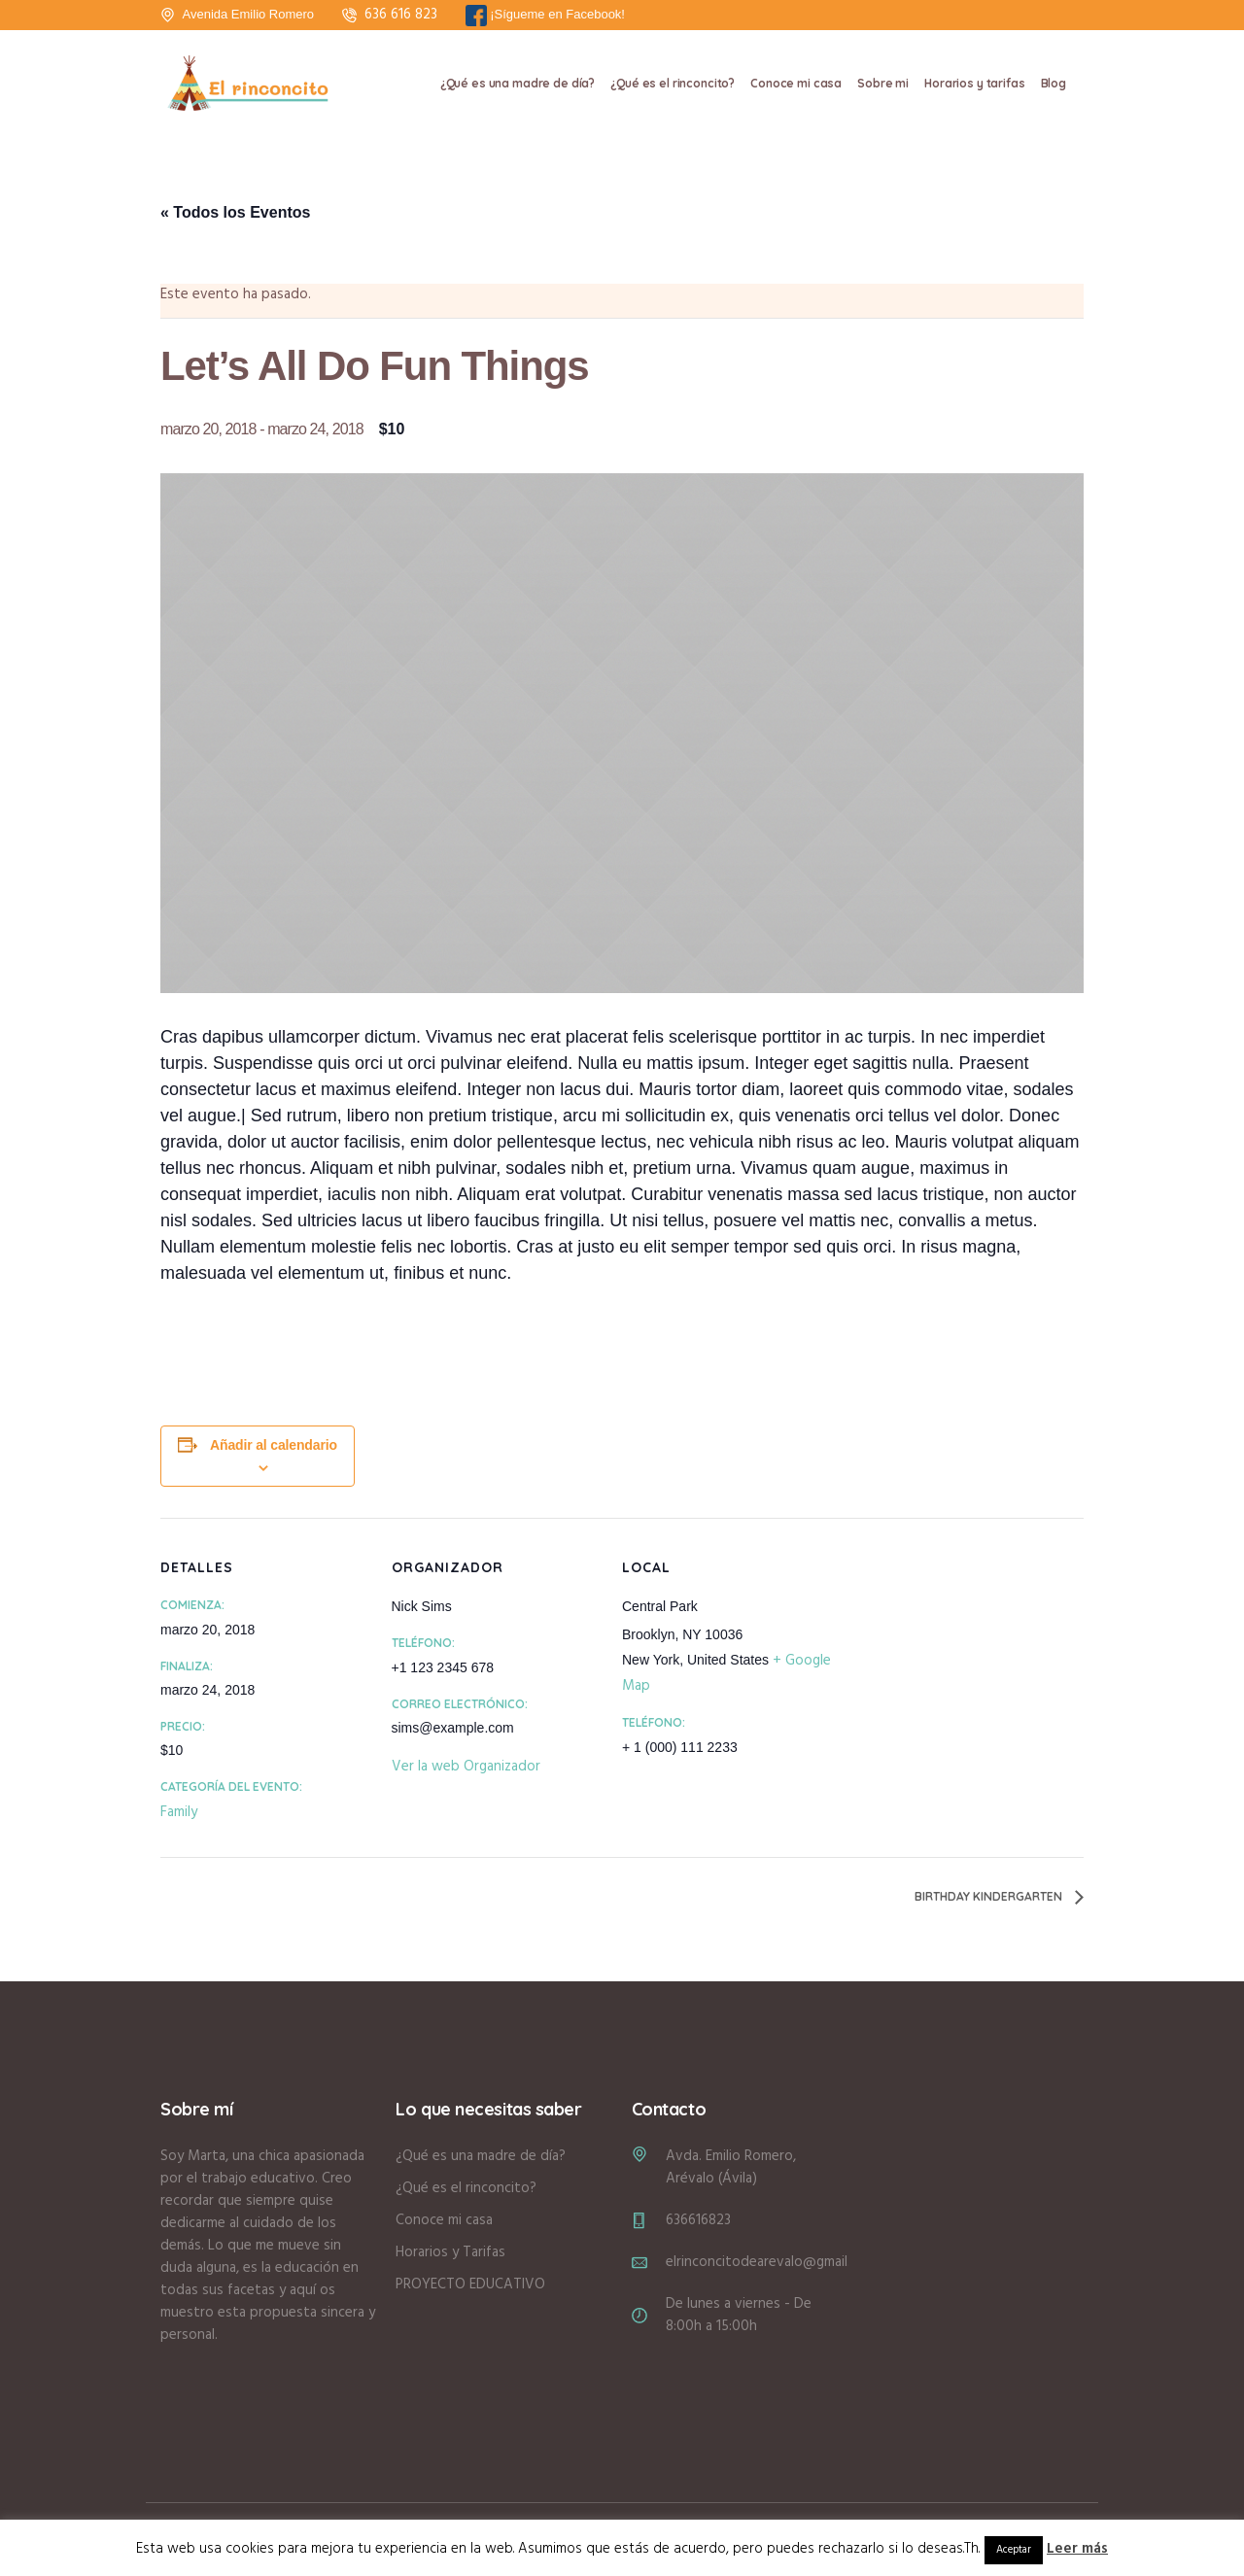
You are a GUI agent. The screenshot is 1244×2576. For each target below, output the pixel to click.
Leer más (1077, 2548)
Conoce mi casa (444, 2220)
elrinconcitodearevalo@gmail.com (771, 2262)
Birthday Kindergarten (990, 1896)
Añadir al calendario (273, 1445)
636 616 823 (400, 14)
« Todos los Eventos (235, 212)
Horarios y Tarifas (450, 2252)
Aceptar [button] (1013, 2550)
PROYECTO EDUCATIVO (470, 2284)
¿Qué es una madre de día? (481, 2156)
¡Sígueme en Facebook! (545, 15)
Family (178, 1812)
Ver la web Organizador (466, 1766)
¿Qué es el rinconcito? (466, 2188)
